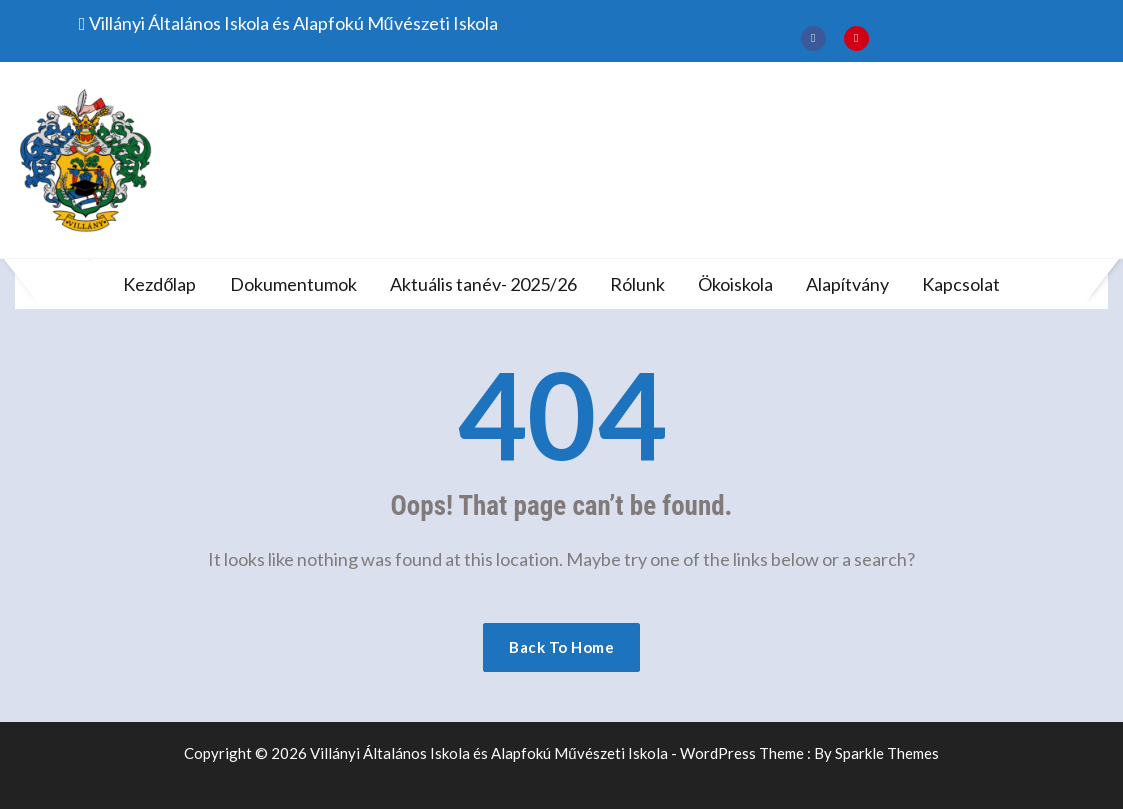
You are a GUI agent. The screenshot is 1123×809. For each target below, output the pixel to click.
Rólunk (637, 284)
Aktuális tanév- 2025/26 (483, 284)
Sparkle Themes (887, 753)
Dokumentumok (293, 284)
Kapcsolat (961, 284)
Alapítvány (847, 284)
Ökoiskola (735, 284)
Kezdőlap (159, 284)
